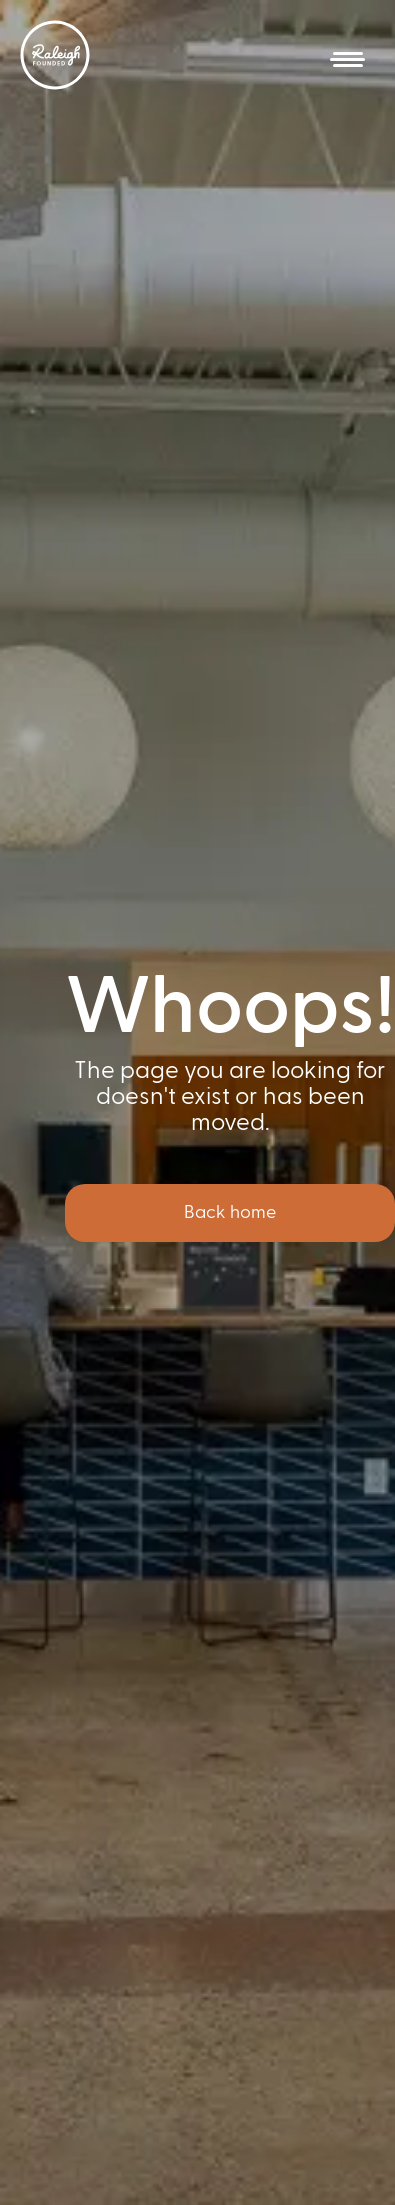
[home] (55, 55)
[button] (347, 59)
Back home (230, 1212)
